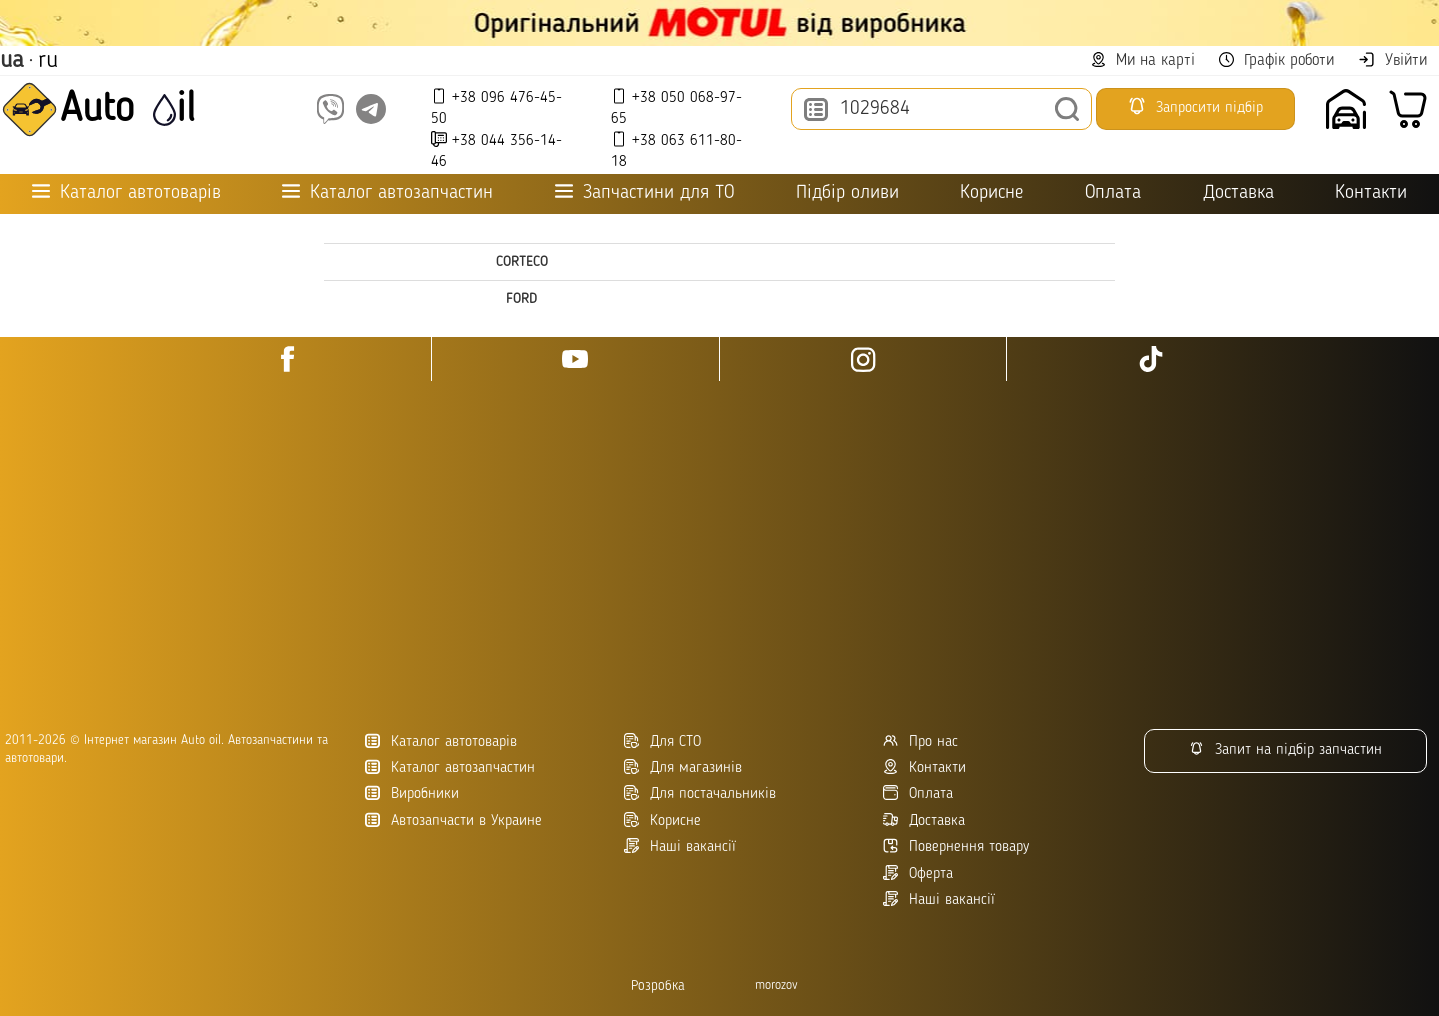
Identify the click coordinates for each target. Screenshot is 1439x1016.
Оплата (1113, 193)
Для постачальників (700, 793)
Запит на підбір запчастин (1285, 749)
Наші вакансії (939, 899)
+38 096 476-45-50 (496, 107)
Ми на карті (1143, 60)
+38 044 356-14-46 (496, 150)
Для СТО (662, 741)
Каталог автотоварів (441, 741)
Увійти (1392, 60)
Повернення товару (956, 846)
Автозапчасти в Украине (453, 820)
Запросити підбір (1195, 106)
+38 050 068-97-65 (676, 107)
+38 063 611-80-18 (676, 150)
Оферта (918, 873)
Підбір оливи (847, 193)
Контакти (1371, 193)
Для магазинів (683, 767)
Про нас (920, 741)
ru (48, 61)
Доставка (1238, 193)
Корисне (991, 193)
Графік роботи (1276, 60)
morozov (776, 985)
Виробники (412, 793)
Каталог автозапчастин (450, 767)
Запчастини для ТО (644, 192)
